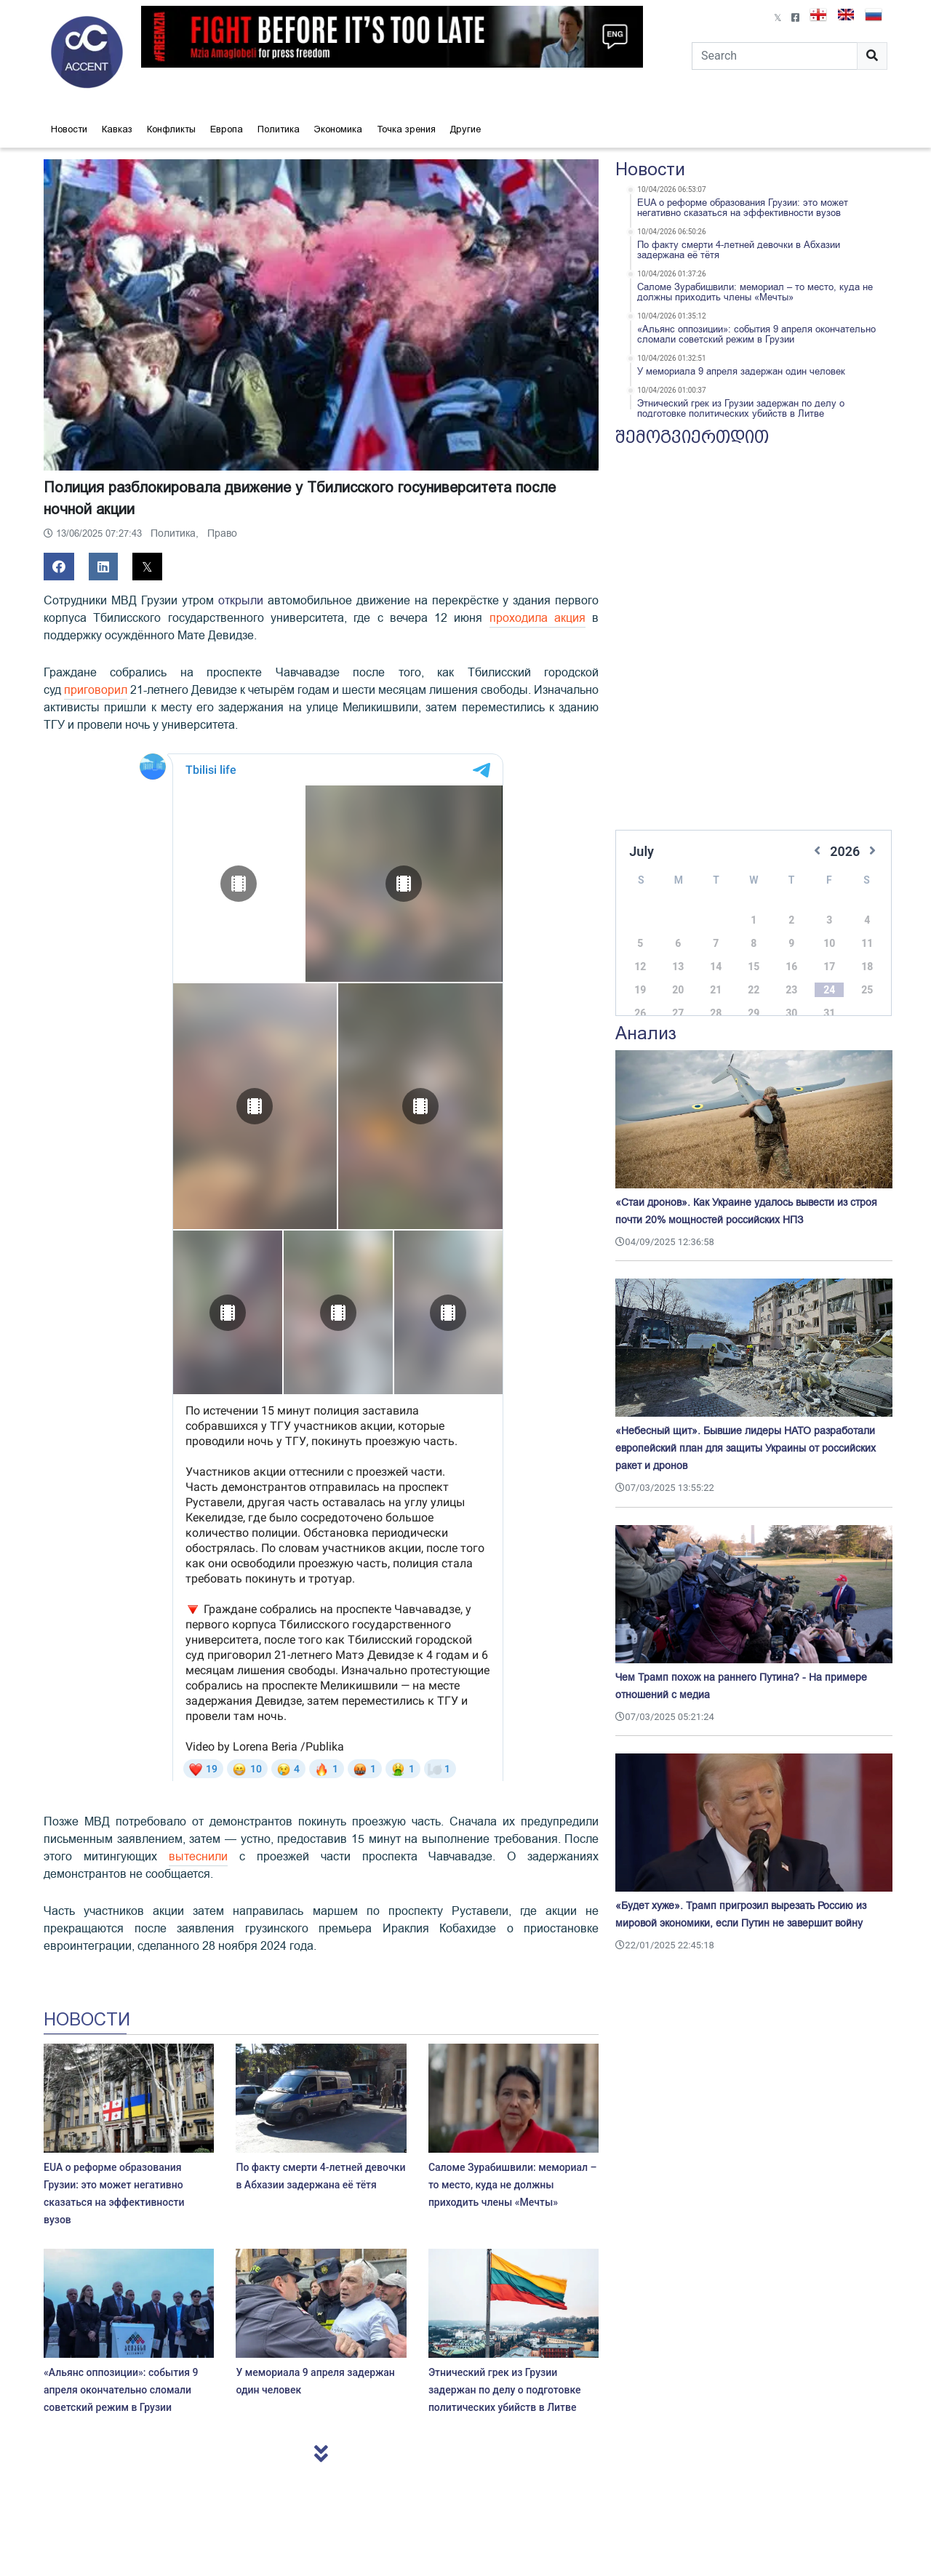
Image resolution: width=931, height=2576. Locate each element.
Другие (465, 129)
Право (222, 533)
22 (753, 975)
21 (716, 975)
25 (867, 975)
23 (791, 975)
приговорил (95, 690)
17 (829, 952)
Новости (69, 129)
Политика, (176, 533)
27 (678, 998)
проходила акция (538, 618)
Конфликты (171, 129)
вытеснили (198, 1857)
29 (753, 998)
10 (829, 929)
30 (791, 998)
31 (829, 998)
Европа (226, 129)
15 (753, 952)
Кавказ (117, 129)
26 (640, 998)
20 (678, 975)
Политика (278, 129)
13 (678, 952)
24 (829, 975)
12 (640, 952)
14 (716, 952)
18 (867, 952)
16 (791, 952)
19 (640, 975)
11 (867, 929)
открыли (240, 601)
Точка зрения (406, 129)
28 (716, 998)
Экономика (338, 129)
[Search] (775, 56)
